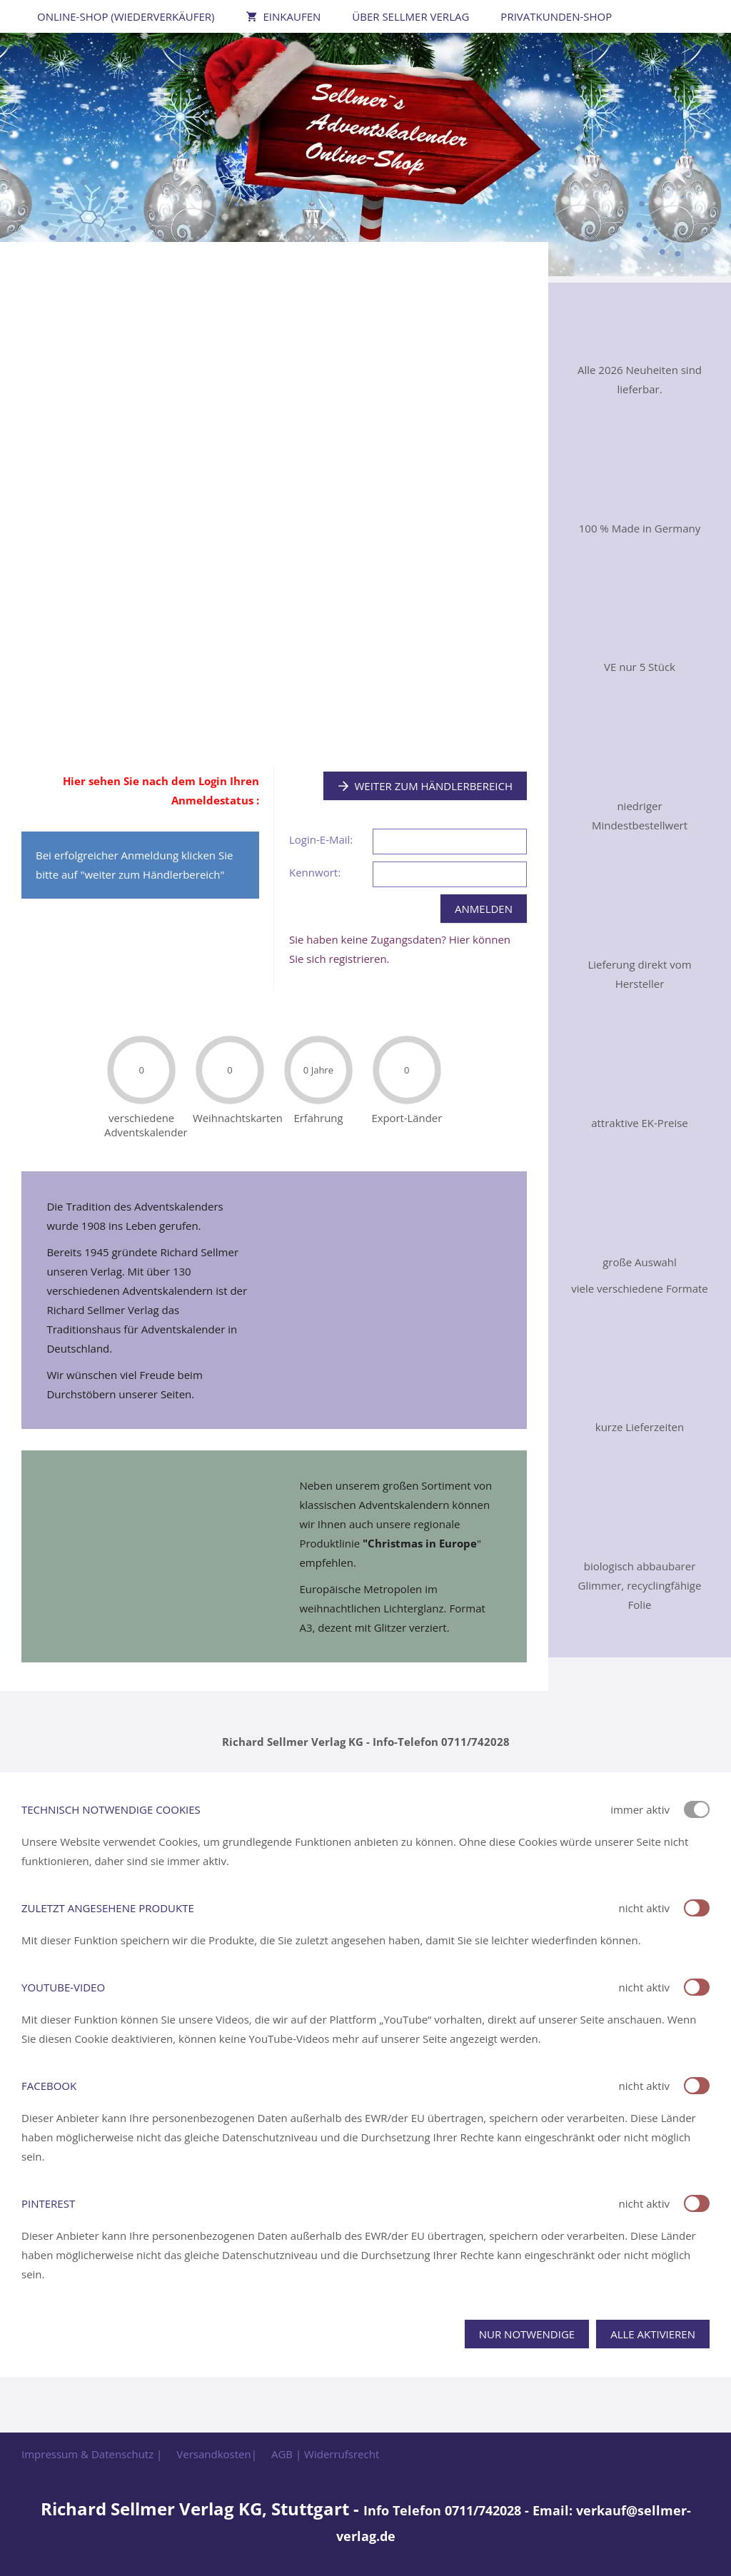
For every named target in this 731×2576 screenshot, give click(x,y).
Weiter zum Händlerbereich (425, 786)
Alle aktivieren (652, 2334)
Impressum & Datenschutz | (91, 2454)
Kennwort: (315, 872)
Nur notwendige (527, 2334)
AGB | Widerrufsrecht (325, 2454)
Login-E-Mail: (321, 839)
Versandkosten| (216, 2454)
